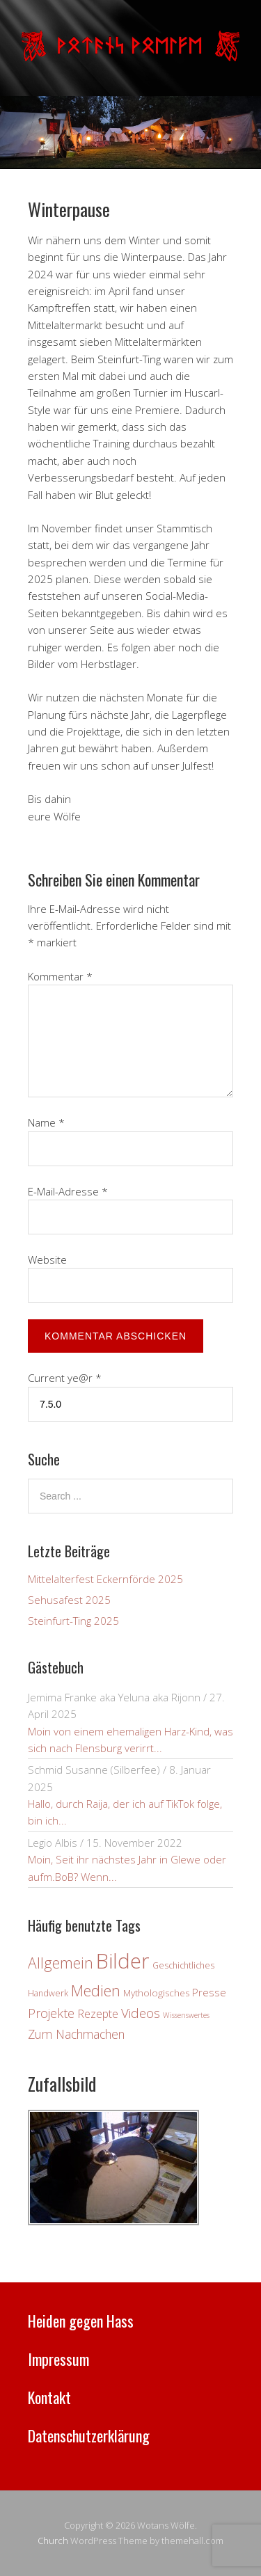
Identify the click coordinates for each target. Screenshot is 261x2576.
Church (53, 2540)
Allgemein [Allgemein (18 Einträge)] (60, 1963)
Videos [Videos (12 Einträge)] (140, 2013)
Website (47, 1259)
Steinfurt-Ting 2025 (73, 1621)
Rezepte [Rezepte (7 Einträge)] (97, 2013)
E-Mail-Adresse (68, 1191)
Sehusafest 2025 (69, 1600)
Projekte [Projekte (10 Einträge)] (51, 2013)
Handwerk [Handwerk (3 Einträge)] (48, 1993)
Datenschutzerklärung (89, 2435)
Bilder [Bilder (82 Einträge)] (123, 1961)
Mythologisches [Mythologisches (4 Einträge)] (156, 1993)
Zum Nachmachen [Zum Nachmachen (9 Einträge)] (76, 2034)
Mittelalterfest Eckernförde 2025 (105, 1579)
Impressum (58, 2359)
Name (46, 1122)
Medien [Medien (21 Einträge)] (95, 1990)
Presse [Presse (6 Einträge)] (209, 1992)
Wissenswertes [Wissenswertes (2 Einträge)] (186, 2015)
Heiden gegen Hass (81, 2320)
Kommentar (60, 976)
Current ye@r (65, 1378)
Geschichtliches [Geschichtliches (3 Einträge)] (183, 1965)
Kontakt (49, 2397)
